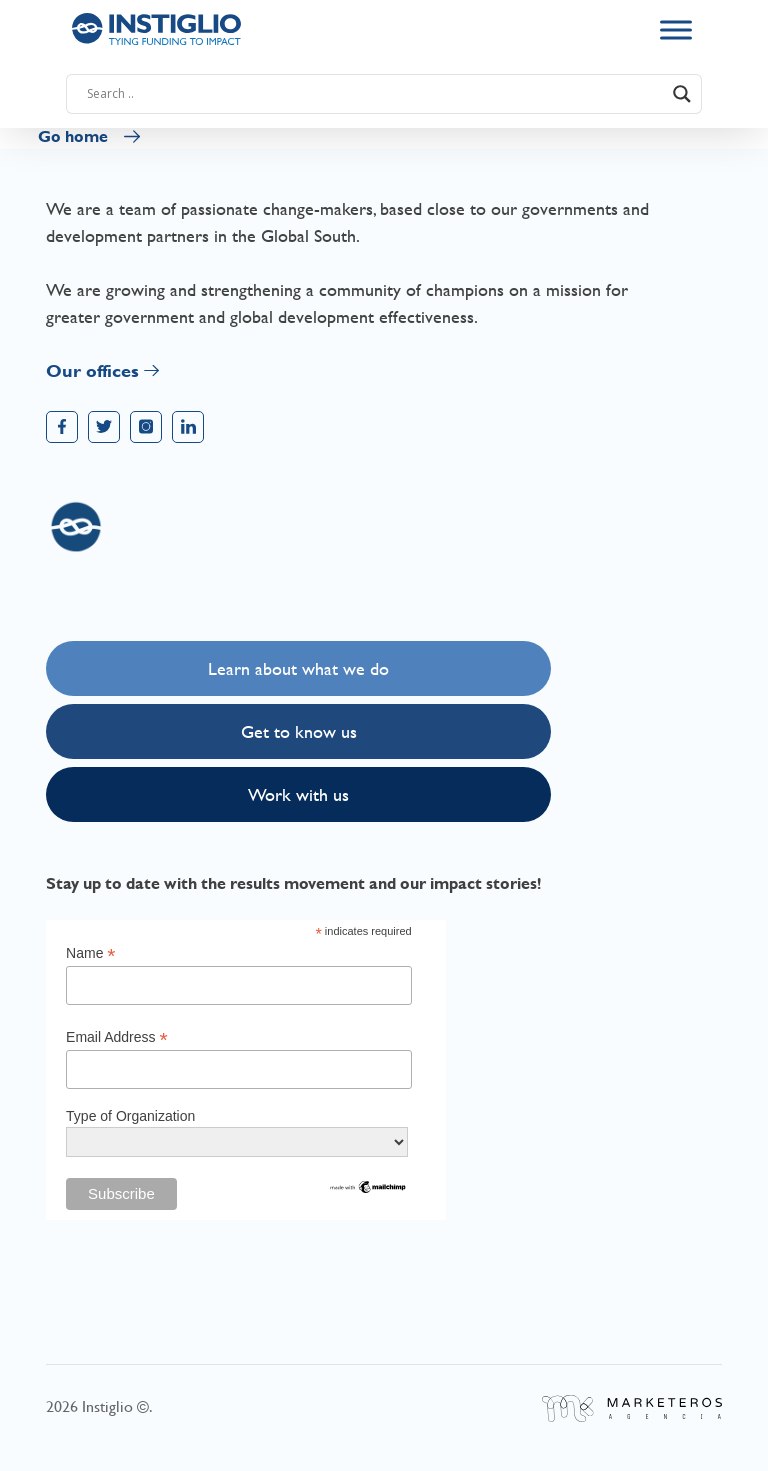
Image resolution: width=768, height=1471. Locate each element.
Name (90, 953)
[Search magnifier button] (682, 94)
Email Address (117, 1037)
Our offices (92, 370)
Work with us (298, 794)
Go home (73, 136)
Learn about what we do (298, 668)
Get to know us (299, 731)
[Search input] (375, 94)
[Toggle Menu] (676, 29)
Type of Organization (130, 1116)
